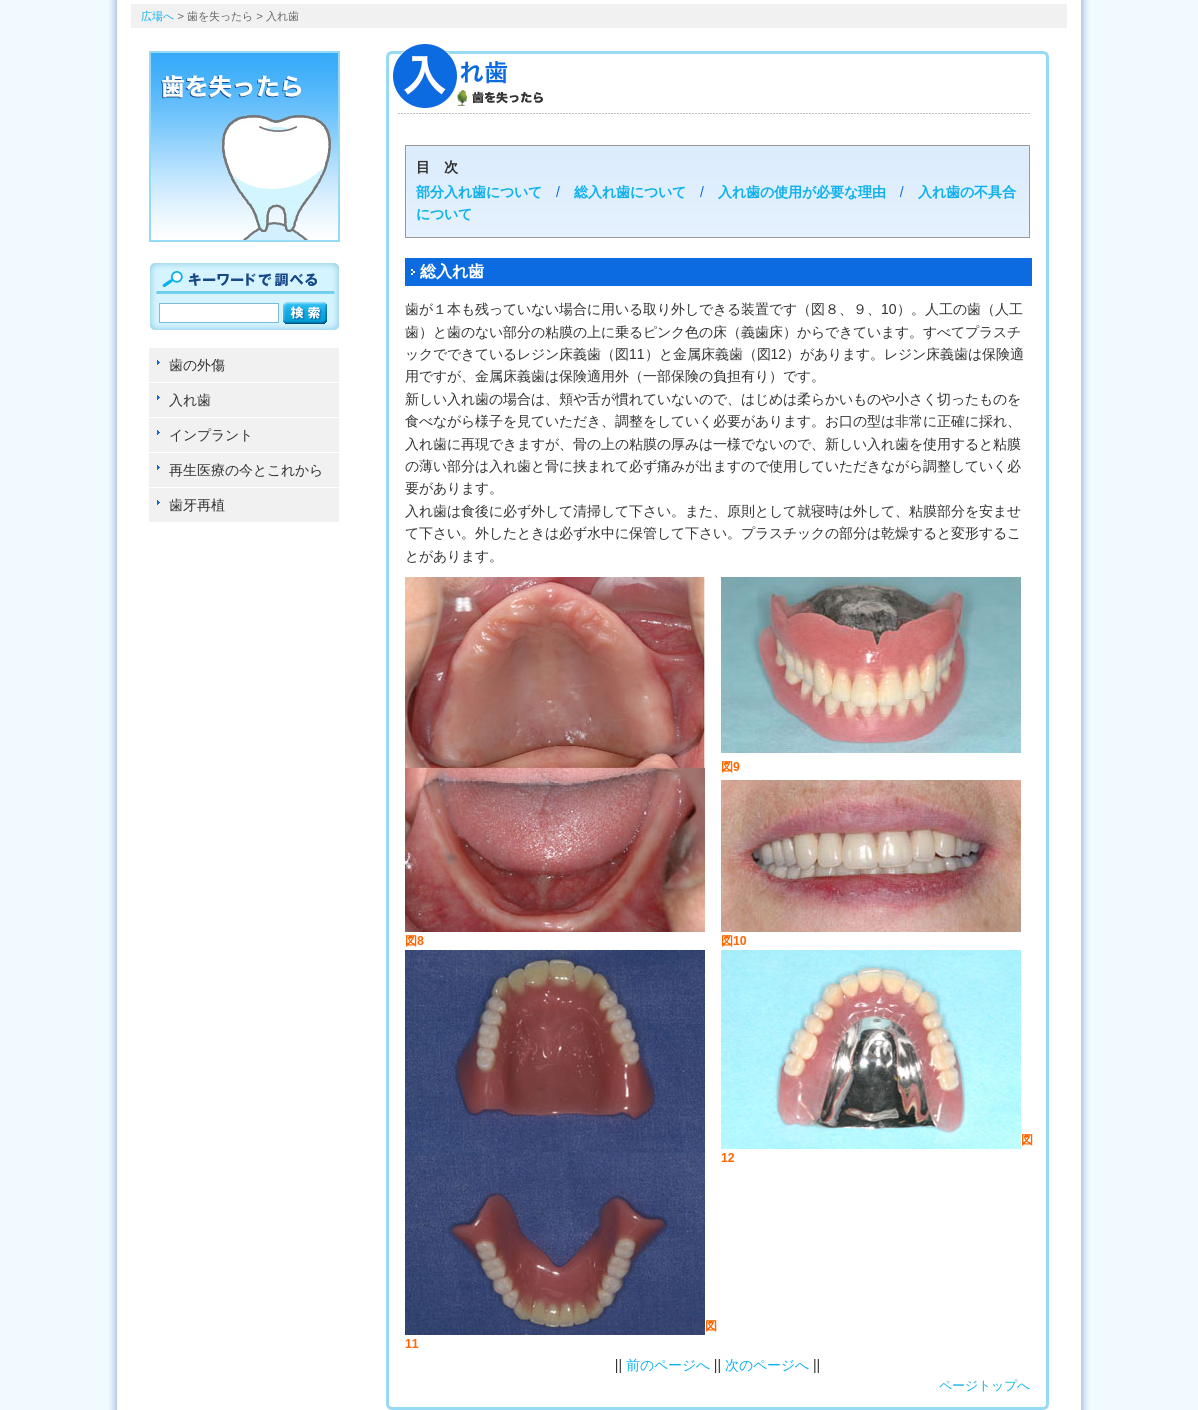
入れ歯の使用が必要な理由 (802, 192)
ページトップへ (984, 1385)
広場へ (157, 16)
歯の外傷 (197, 365)
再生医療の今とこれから (246, 470)
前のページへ (668, 1365)
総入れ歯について (630, 192)
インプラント (211, 435)
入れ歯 (190, 400)
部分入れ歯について (479, 192)
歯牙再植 (197, 505)
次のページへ (767, 1365)
